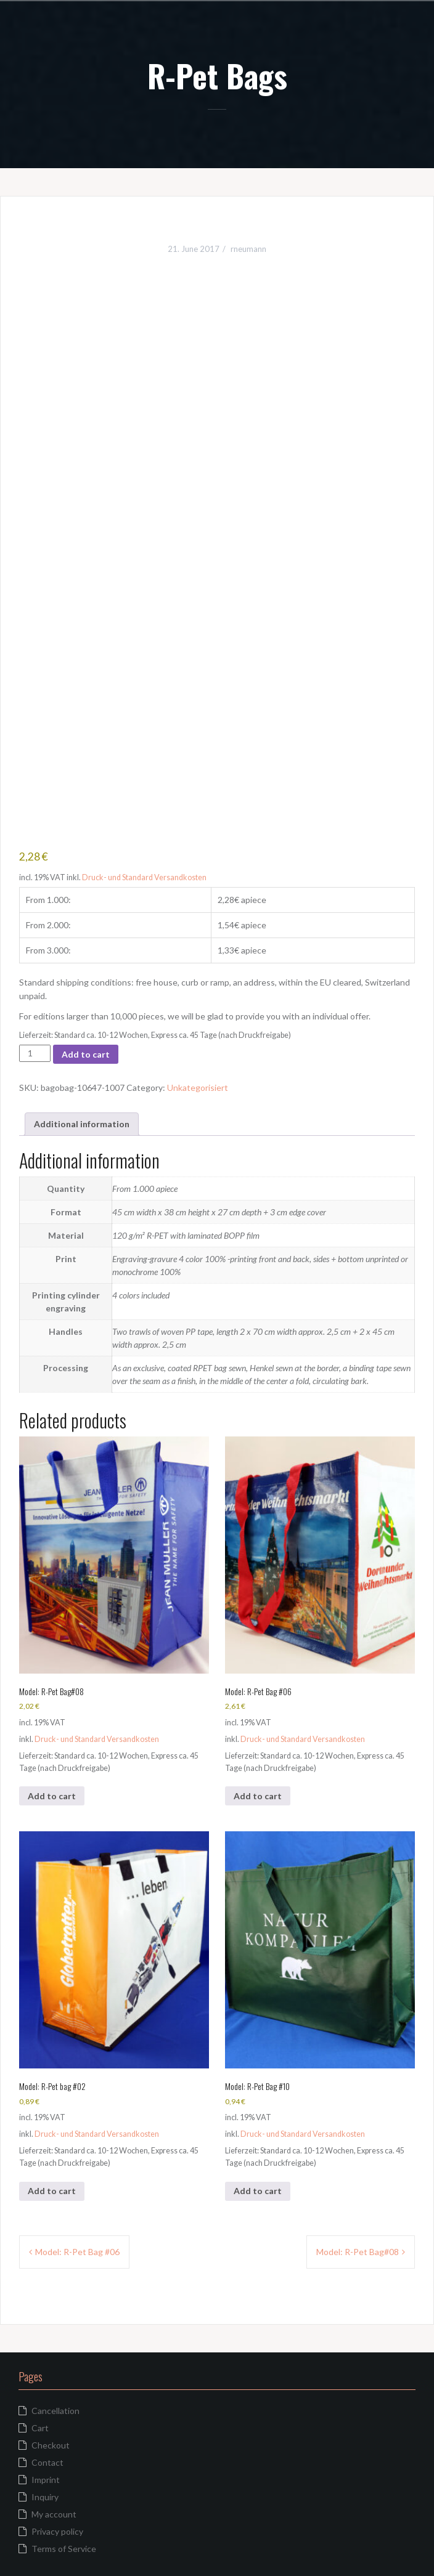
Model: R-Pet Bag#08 (357, 2251)
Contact (47, 2462)
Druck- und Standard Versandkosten (144, 877)
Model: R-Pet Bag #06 (77, 2251)
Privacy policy (57, 2531)
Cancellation (55, 2410)
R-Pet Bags (217, 75)
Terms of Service (63, 2548)
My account (53, 2514)
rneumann (248, 249)
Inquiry (45, 2497)
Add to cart (86, 1054)
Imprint (45, 2479)
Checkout (50, 2445)
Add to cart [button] (52, 1796)
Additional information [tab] (81, 1124)
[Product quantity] (35, 1053)
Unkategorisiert (197, 1087)
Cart (40, 2428)
